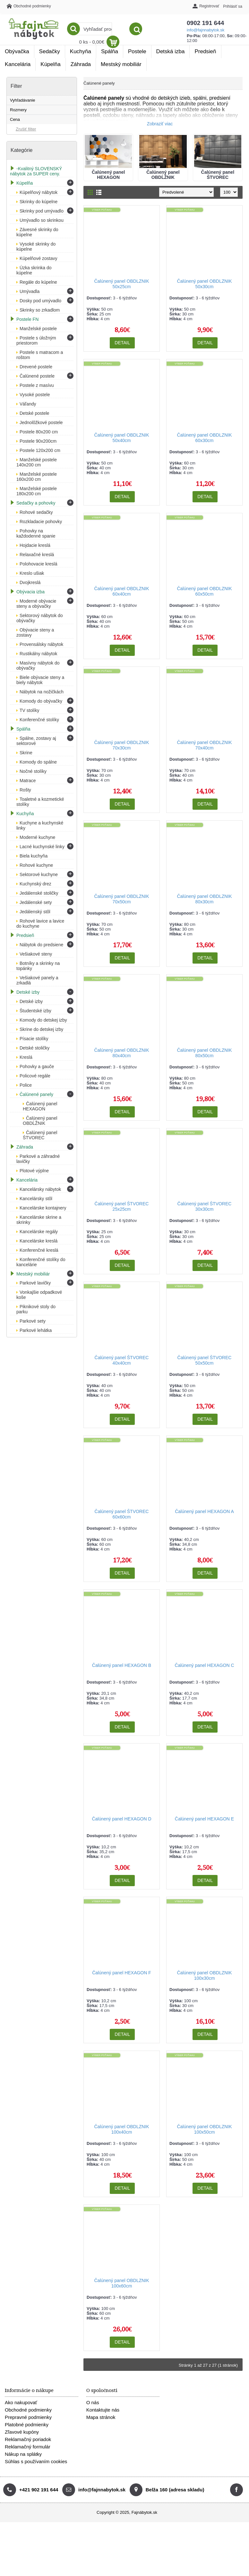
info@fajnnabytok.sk (143, 30)
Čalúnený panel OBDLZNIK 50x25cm (121, 284)
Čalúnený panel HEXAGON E (204, 1818)
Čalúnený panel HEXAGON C (204, 1665)
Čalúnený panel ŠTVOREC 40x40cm (122, 1360)
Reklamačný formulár (27, 2446)
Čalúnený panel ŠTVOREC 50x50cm (204, 1360)
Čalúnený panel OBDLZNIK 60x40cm (121, 591)
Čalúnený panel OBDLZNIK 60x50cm (204, 591)
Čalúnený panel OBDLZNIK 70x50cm (121, 899)
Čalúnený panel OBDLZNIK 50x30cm (204, 284)
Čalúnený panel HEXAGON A (204, 1511)
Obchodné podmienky (28, 2410)
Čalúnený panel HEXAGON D (121, 1818)
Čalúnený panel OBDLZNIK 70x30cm (121, 745)
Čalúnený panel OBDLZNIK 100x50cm (204, 2129)
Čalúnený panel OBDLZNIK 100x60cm (121, 2283)
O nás (92, 2402)
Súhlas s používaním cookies (36, 2461)
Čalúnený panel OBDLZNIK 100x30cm (204, 1975)
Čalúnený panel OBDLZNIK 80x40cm (121, 1053)
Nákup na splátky (23, 2454)
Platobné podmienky (26, 2424)
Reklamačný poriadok (28, 2439)
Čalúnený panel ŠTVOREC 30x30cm (204, 1206)
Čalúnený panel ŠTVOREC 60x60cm (122, 1514)
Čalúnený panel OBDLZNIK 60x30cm (204, 437)
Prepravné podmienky (28, 2417)
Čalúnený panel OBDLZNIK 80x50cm (204, 1053)
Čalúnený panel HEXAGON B (121, 1665)
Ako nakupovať (21, 2402)
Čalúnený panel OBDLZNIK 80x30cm (204, 899)
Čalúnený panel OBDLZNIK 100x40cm (121, 2129)
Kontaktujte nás (102, 2410)
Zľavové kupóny (22, 2432)
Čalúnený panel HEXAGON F (121, 1972)
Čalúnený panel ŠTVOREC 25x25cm (122, 1206)
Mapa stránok (101, 2417)
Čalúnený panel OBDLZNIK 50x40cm (121, 437)
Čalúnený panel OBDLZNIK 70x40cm (204, 745)
